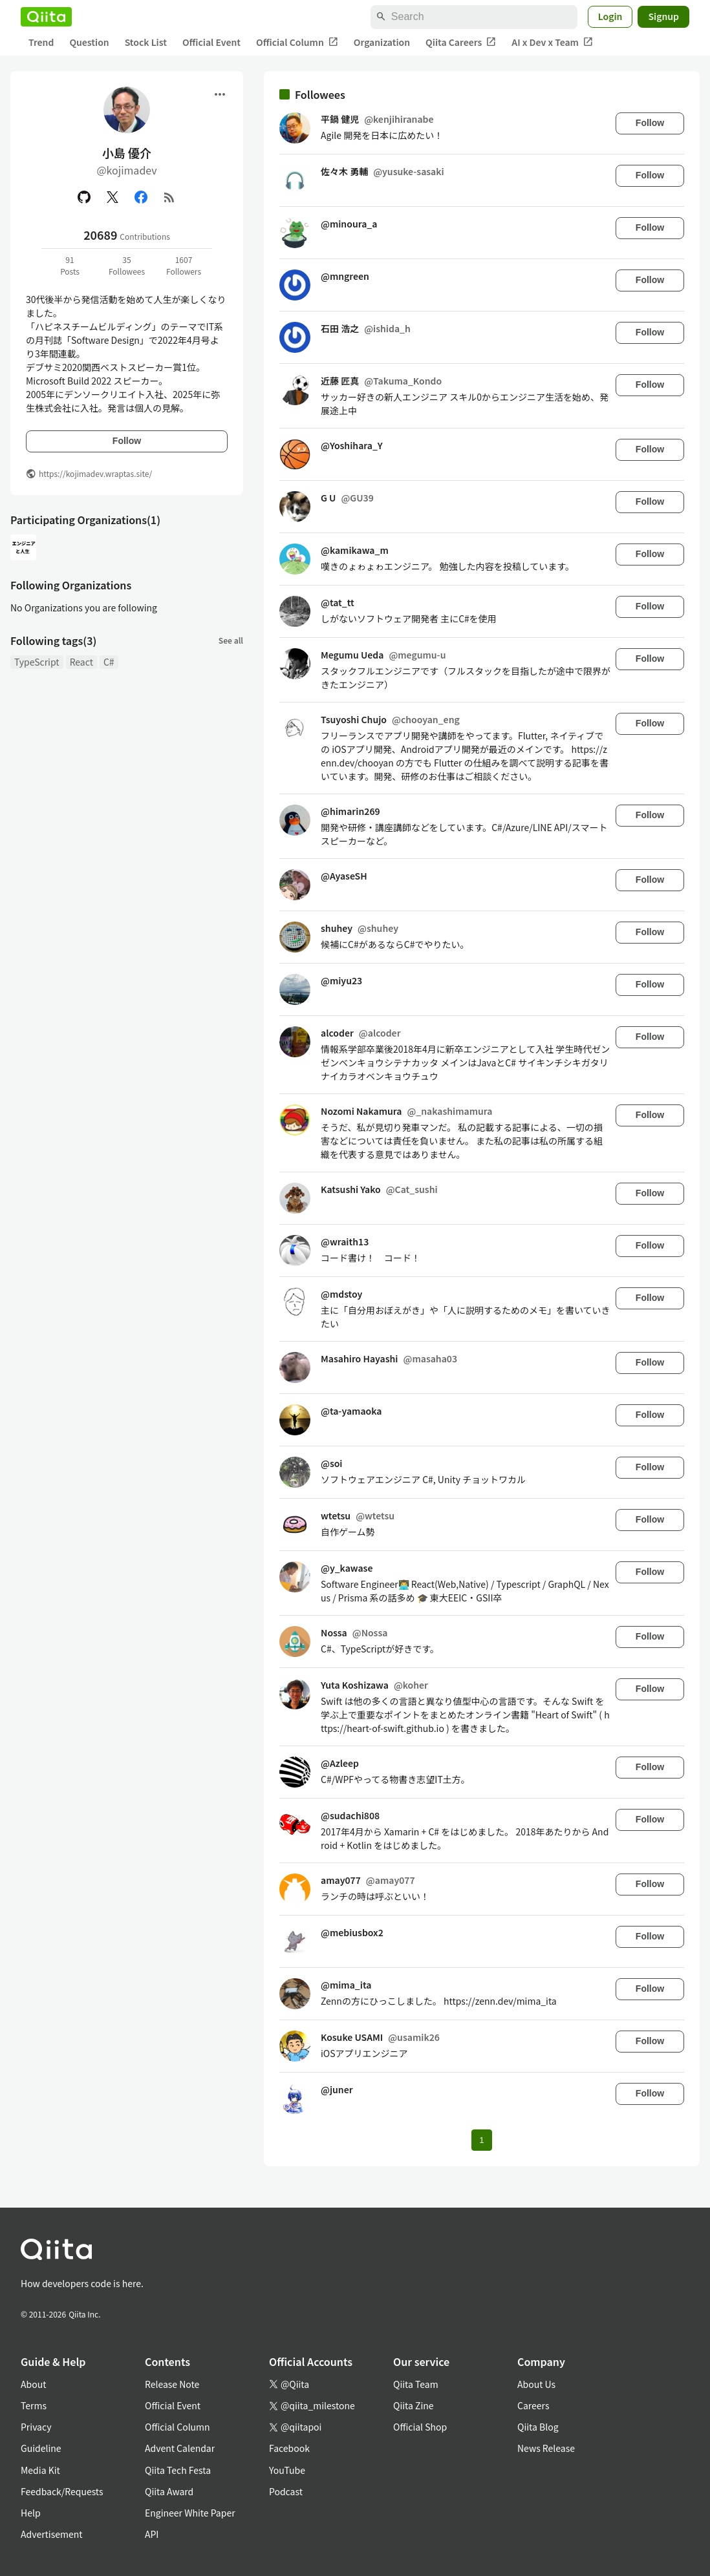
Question (89, 42)
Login (610, 16)
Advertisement (52, 2534)
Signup (663, 16)
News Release (546, 2448)
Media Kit (40, 2470)
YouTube (287, 2470)
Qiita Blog (538, 2426)
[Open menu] (220, 94)
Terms (34, 2405)
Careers (533, 2405)
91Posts (70, 265)
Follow (127, 441)
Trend (41, 42)
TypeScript (36, 661)
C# (108, 661)
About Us (536, 2384)
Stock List (146, 42)
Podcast (286, 2491)
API (151, 2534)
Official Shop (420, 2426)
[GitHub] (84, 197)
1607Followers (183, 265)
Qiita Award (169, 2491)
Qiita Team (415, 2384)
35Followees (127, 265)
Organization (382, 42)
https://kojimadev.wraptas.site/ (95, 473)
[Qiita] (46, 16)
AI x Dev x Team (552, 42)
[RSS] (169, 197)
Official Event (211, 42)
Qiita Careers (460, 42)
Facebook (289, 2448)
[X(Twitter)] (112, 197)
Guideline (41, 2448)
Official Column (297, 42)
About (33, 2384)
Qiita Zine (413, 2405)
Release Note (172, 2384)
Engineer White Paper (190, 2512)
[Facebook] (141, 197)
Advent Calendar (180, 2448)
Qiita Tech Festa (178, 2470)
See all (231, 640)
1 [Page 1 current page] (481, 2140)
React (81, 661)
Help (31, 2512)
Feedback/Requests (62, 2491)
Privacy (36, 2426)
